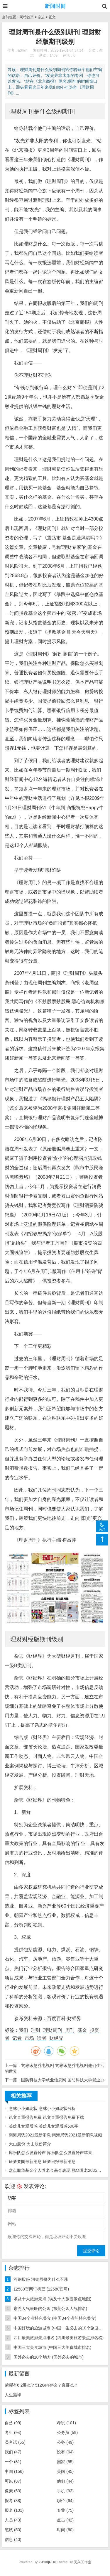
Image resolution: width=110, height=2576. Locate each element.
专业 (65, 2510)
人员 (13, 2520)
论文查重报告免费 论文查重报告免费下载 (46, 2117)
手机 (65, 2491)
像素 (13, 2491)
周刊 (70, 2030)
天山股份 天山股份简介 (30, 2143)
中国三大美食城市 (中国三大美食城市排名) (52, 2347)
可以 (13, 2481)
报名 (14, 2510)
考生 (13, 2432)
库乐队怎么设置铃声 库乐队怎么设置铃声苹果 (50, 2152)
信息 (13, 2539)
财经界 (56, 2038)
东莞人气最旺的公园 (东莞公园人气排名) (50, 2308)
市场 (29, 2038)
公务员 (67, 2432)
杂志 (41, 17)
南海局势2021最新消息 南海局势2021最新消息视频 (55, 2135)
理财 (35, 2030)
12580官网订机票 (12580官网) (41, 2289)
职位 (65, 2500)
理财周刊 (52, 2030)
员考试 (15, 2442)
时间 (65, 2529)
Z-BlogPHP (47, 2562)
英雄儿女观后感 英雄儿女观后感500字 (43, 2126)
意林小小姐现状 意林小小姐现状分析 (42, 2108)
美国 (65, 2471)
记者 (17, 2038)
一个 (13, 2461)
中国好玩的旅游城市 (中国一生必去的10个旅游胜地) (60, 2328)
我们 (23, 2030)
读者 (41, 2038)
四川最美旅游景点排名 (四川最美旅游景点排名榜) (58, 2337)
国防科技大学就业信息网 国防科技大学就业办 (62, 2080)
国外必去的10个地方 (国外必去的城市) (48, 2357)
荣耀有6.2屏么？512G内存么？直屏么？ (41, 2385)
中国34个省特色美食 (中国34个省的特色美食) (54, 2318)
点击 (65, 2520)
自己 (13, 2422)
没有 (65, 2452)
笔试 (13, 2529)
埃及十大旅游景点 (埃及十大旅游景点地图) (52, 2298)
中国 (14, 2471)
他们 (65, 2481)
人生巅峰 (13, 2394)
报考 (13, 2500)
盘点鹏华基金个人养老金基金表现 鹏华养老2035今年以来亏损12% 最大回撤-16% (57, 2170)
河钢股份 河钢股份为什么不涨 (40, 2279)
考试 (66, 2422)
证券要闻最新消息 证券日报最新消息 (42, 2161)
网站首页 (27, 17)
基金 (82, 2030)
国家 (65, 2461)
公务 (65, 2442)
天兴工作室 (82, 2562)
